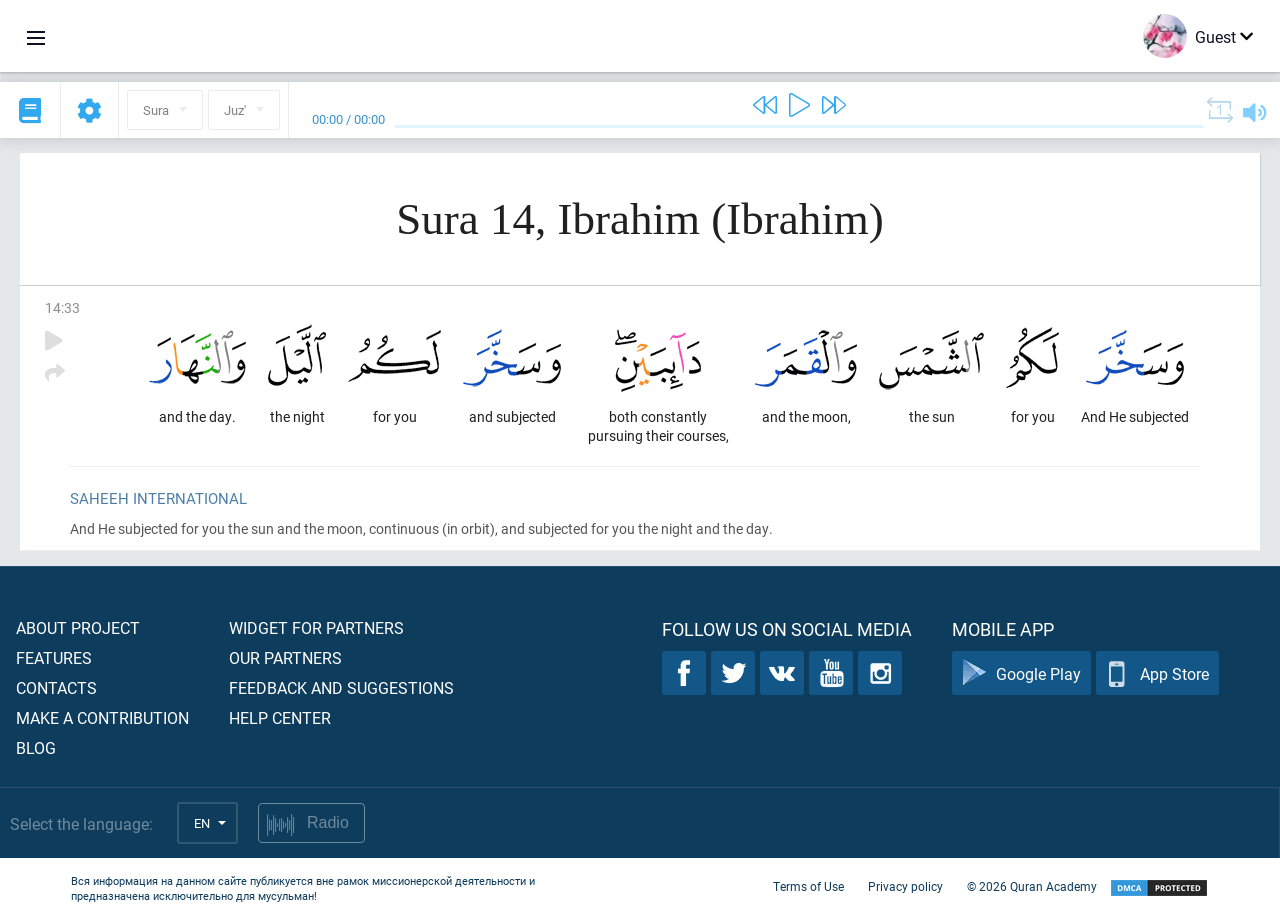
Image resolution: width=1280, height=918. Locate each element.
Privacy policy (905, 886)
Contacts (56, 687)
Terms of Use (808, 886)
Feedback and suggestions (341, 687)
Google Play (1021, 673)
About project (78, 627)
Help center (280, 717)
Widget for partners (316, 627)
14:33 (62, 307)
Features (54, 657)
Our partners (285, 657)
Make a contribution (102, 717)
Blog (36, 747)
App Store (1157, 673)
